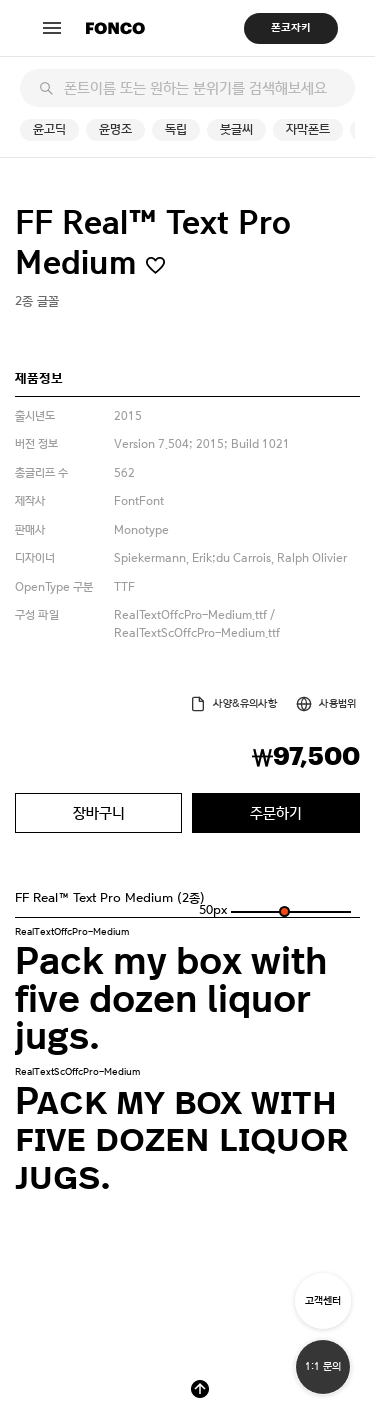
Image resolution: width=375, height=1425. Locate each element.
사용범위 (337, 703)
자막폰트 (308, 129)
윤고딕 (49, 129)
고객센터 (323, 1300)
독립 (176, 129)
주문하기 (276, 812)
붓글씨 (236, 129)
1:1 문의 (323, 1366)
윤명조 (115, 129)
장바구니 (99, 812)
